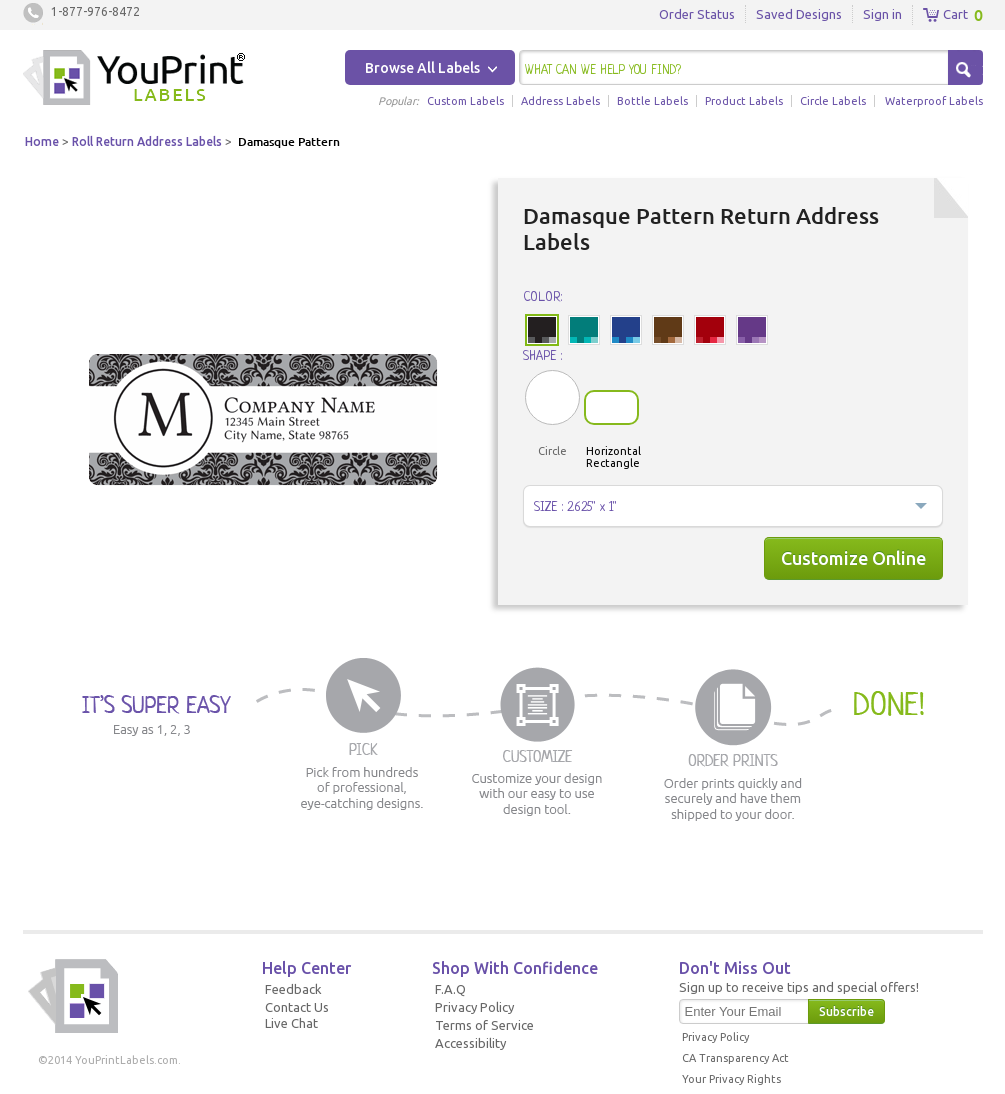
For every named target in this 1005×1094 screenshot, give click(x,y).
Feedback (293, 989)
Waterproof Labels (934, 101)
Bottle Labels (652, 101)
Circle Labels (833, 101)
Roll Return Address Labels (147, 141)
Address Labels (560, 101)
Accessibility (470, 1043)
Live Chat (291, 1023)
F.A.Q (450, 989)
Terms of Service (484, 1025)
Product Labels (744, 101)
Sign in (882, 14)
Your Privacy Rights (731, 1079)
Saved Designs (799, 14)
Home (42, 141)
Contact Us (297, 1007)
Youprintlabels (134, 80)
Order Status (697, 14)
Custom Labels (465, 101)
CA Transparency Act (735, 1058)
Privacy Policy (474, 1007)
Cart (945, 15)
